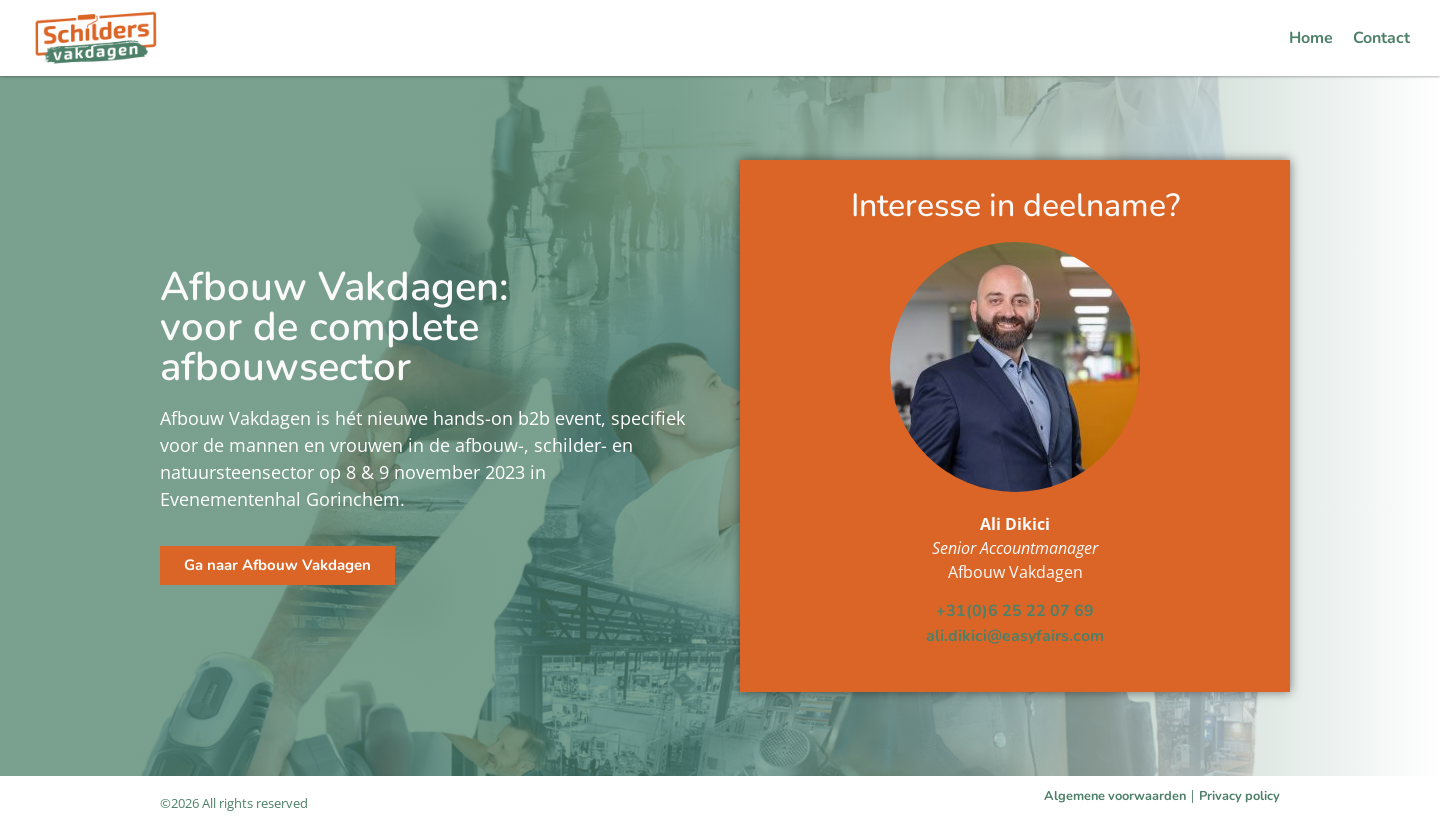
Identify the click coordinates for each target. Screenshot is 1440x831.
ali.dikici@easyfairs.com (1015, 636)
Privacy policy (1239, 796)
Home (1311, 38)
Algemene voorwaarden (1115, 796)
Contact (1381, 38)
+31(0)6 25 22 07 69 (1015, 611)
